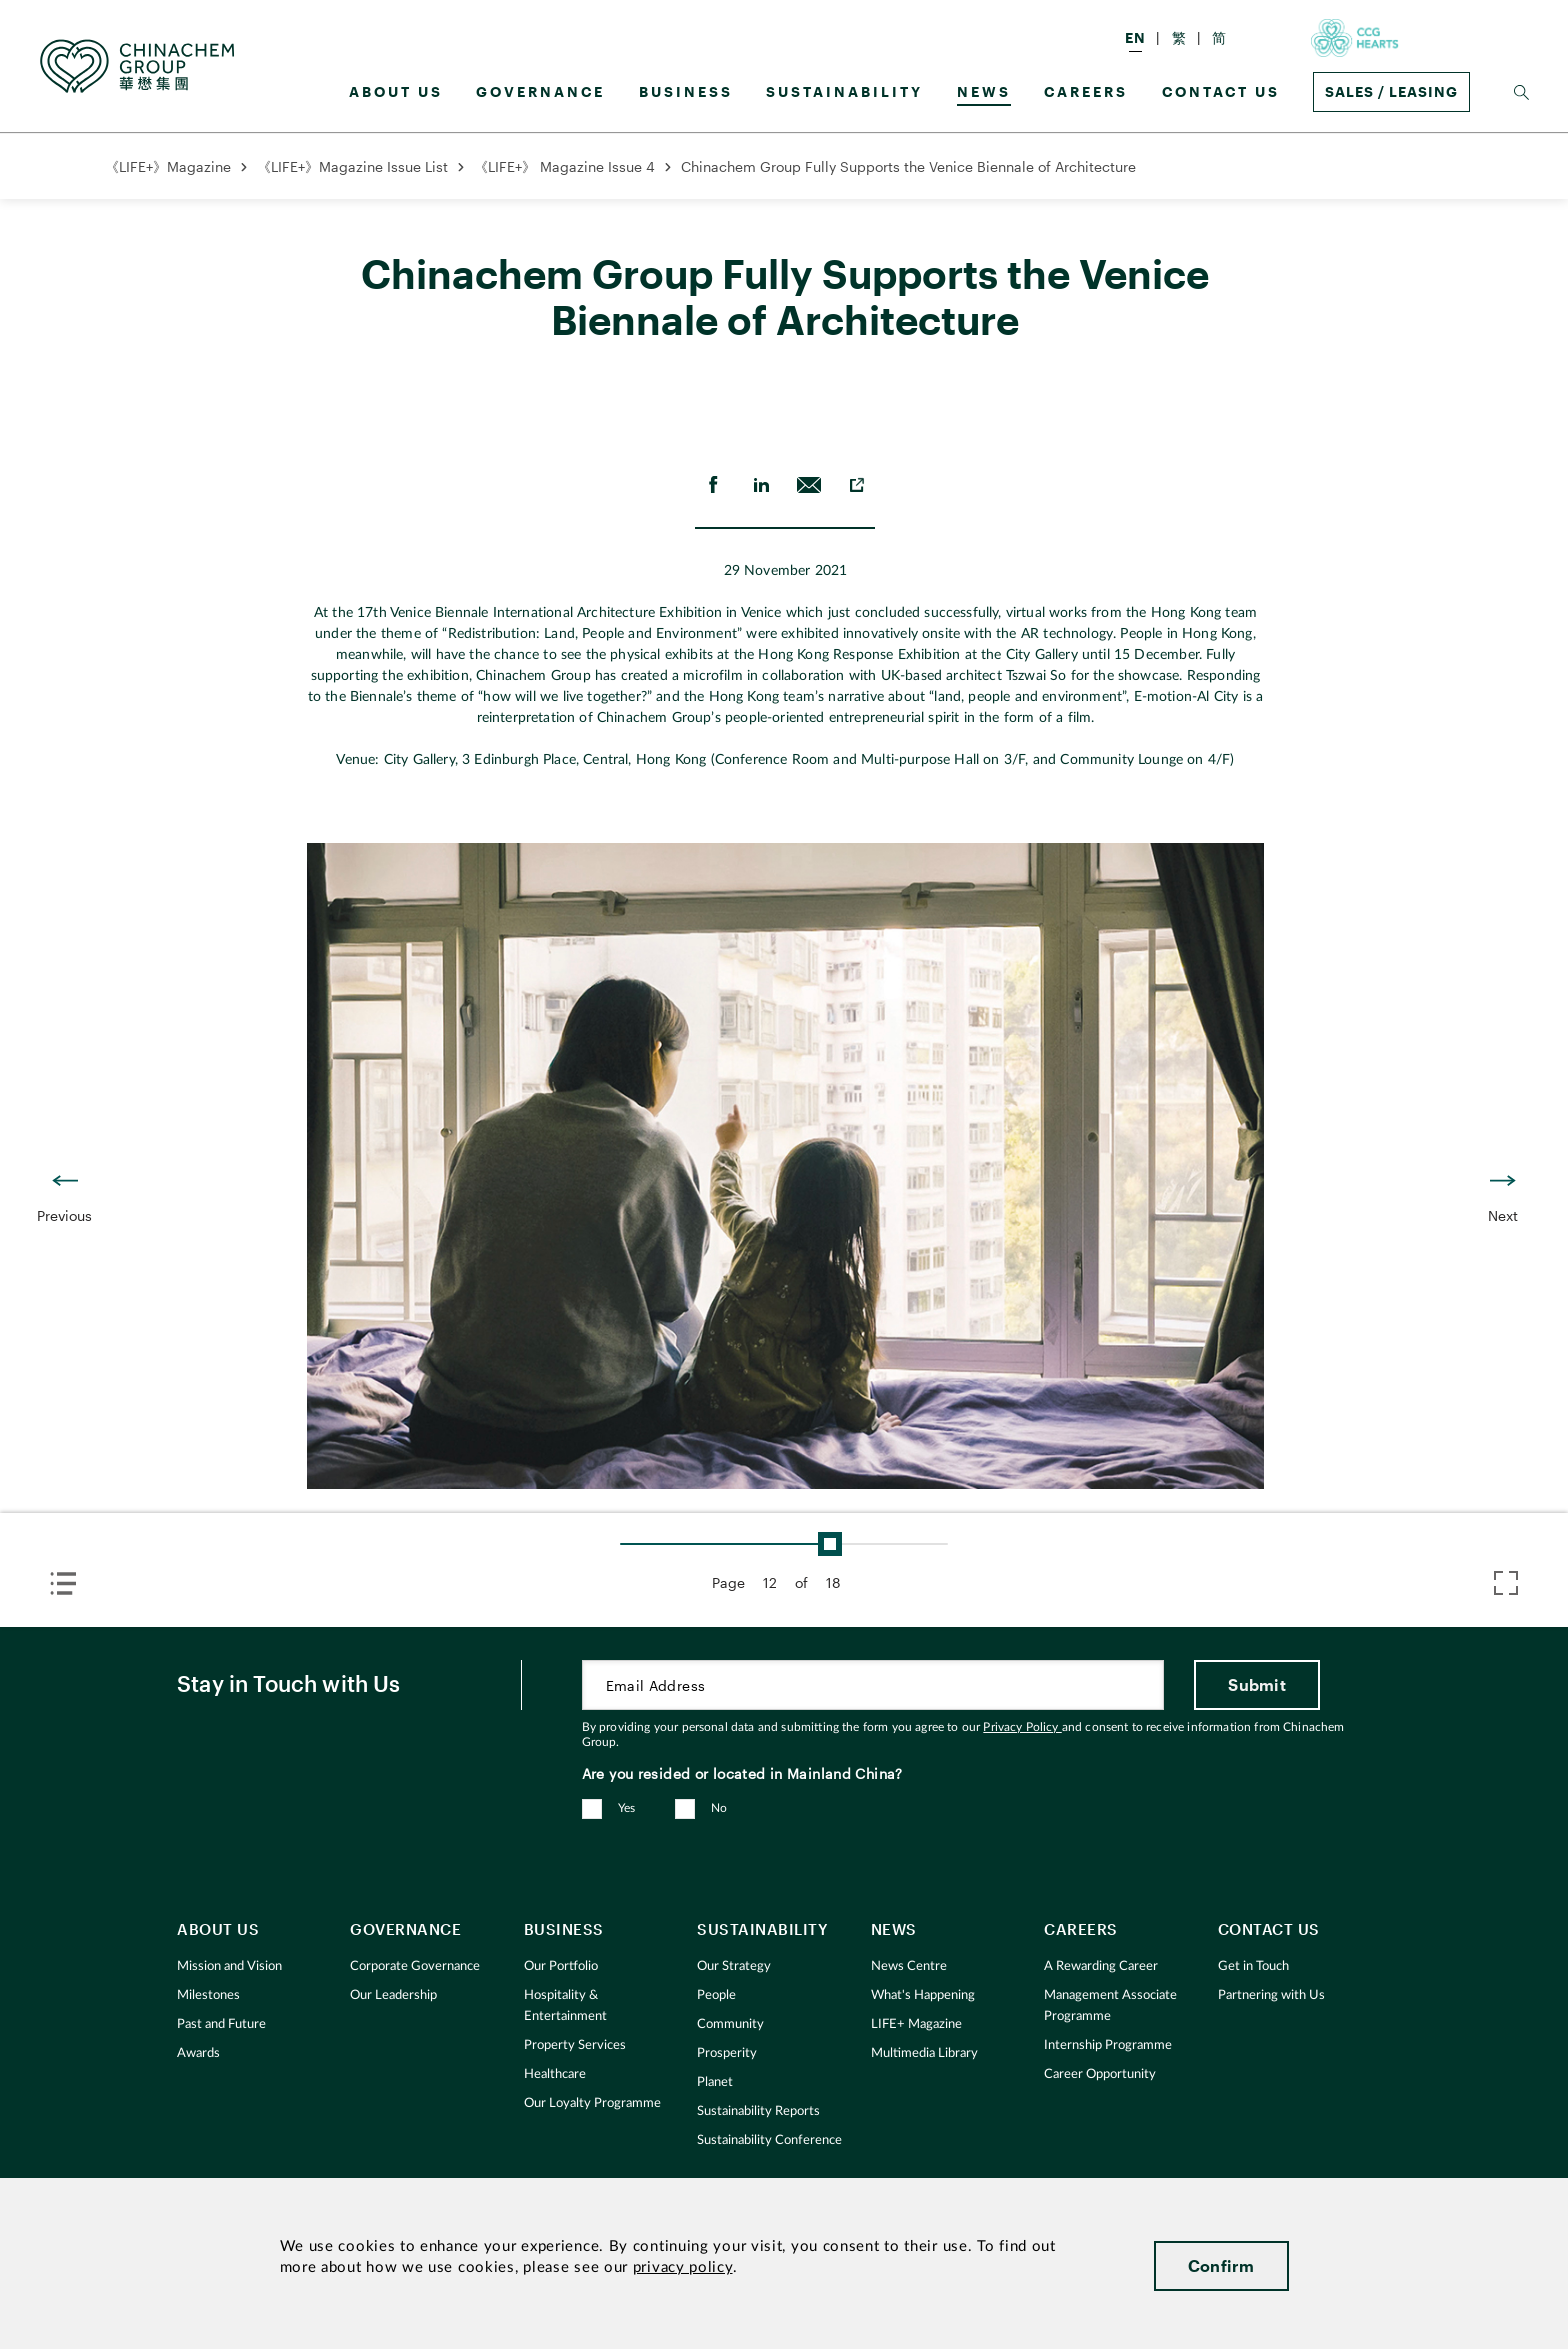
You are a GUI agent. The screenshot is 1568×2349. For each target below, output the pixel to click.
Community (730, 2024)
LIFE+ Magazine (916, 2024)
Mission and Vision (229, 1966)
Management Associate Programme (1110, 2006)
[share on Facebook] (713, 485)
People (716, 1995)
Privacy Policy (1022, 1727)
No (719, 1808)
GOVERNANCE (540, 91)
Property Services (575, 2045)
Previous (64, 1215)
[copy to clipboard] (857, 485)
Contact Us (1221, 91)
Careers (1086, 91)
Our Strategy (734, 1966)
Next (1503, 1215)
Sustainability (844, 91)
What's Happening (923, 1995)
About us (396, 91)
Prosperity (727, 2053)
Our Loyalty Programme (592, 2103)
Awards (198, 2053)
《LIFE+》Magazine (168, 166)
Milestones (208, 1995)
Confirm (1221, 2265)
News (984, 91)
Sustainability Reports (758, 2111)
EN (1135, 37)
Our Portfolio (561, 1966)
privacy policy (683, 2267)
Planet (715, 2082)
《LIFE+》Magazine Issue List (352, 166)
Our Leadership (393, 1995)
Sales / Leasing (1391, 91)
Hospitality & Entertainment (565, 2006)
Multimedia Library (924, 2053)
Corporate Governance (415, 1966)
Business (686, 91)
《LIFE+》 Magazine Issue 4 (564, 166)
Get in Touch (1253, 1966)
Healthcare (555, 2074)
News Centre (909, 1966)
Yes (627, 1808)
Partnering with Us (1271, 1995)
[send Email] (809, 485)
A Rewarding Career (1101, 1966)
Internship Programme (1108, 2045)
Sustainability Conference (769, 2140)
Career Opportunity (1100, 2074)
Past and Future (221, 2024)
